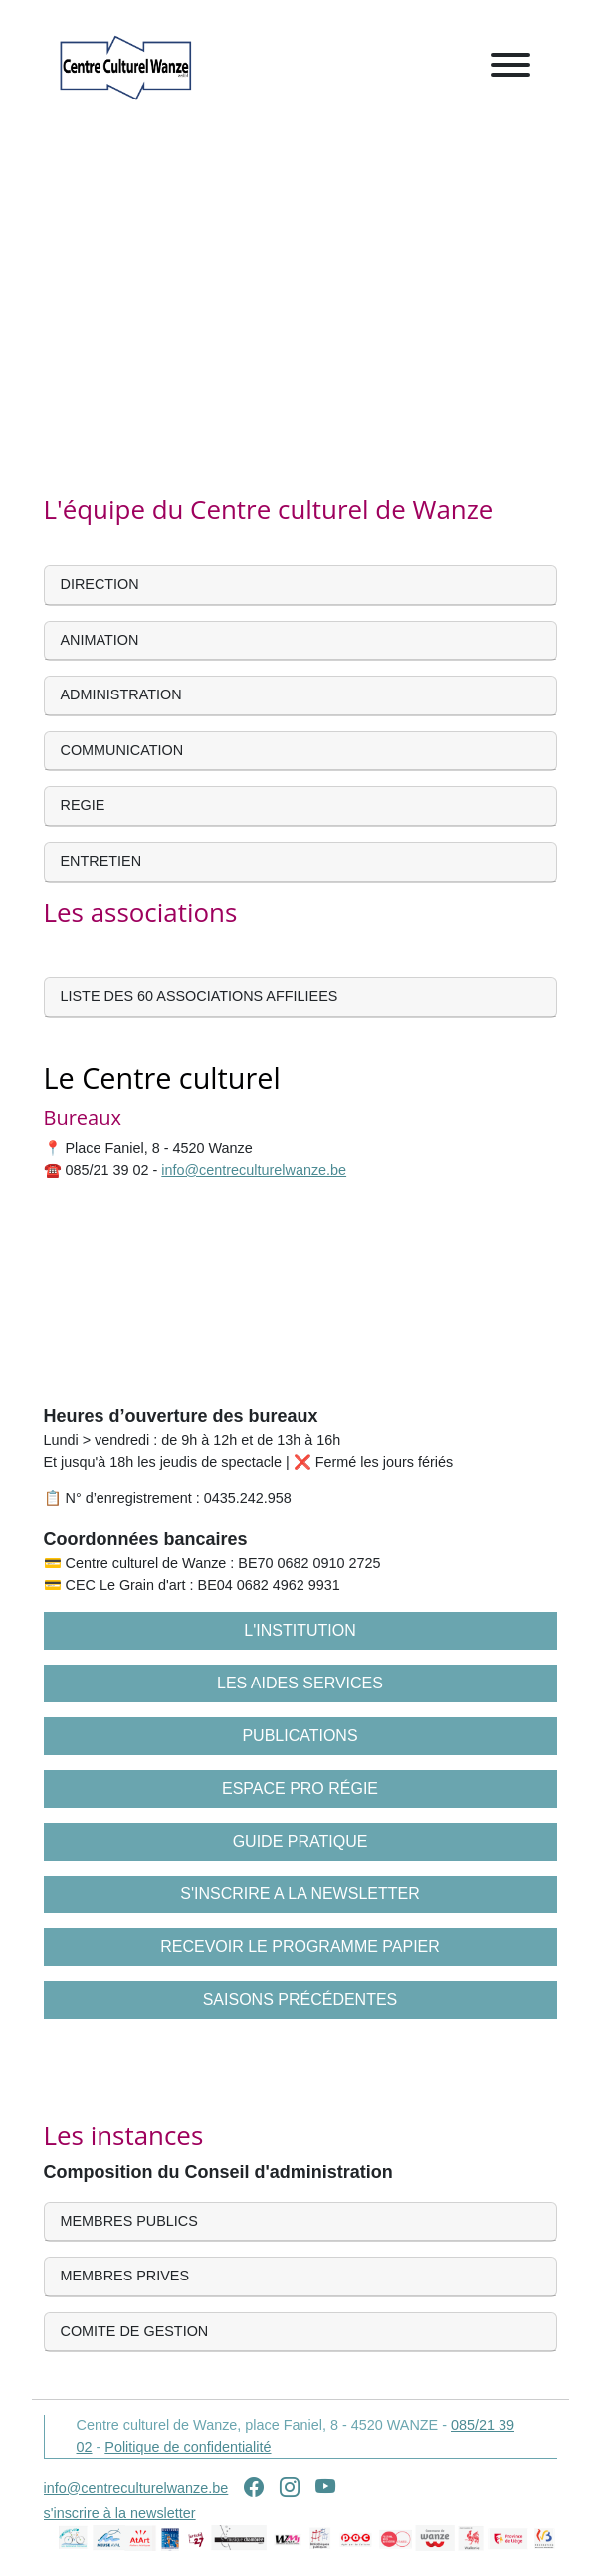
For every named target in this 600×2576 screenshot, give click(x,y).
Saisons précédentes (300, 1999)
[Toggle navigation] (510, 68)
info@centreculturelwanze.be (253, 1170)
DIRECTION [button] (100, 584)
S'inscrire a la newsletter (299, 1893)
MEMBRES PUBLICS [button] (129, 2221)
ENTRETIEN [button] (101, 861)
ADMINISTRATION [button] (121, 694)
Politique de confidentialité (187, 2447)
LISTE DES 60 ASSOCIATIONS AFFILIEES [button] (199, 996)
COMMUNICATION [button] (122, 750)
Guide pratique (300, 1841)
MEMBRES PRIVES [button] (125, 2275)
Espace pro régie (300, 1788)
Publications (299, 1735)
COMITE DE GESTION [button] (135, 2331)
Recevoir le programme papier (300, 1946)
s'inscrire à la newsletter (120, 2513)
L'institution (299, 1630)
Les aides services (300, 1683)
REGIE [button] (83, 805)
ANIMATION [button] (100, 640)
